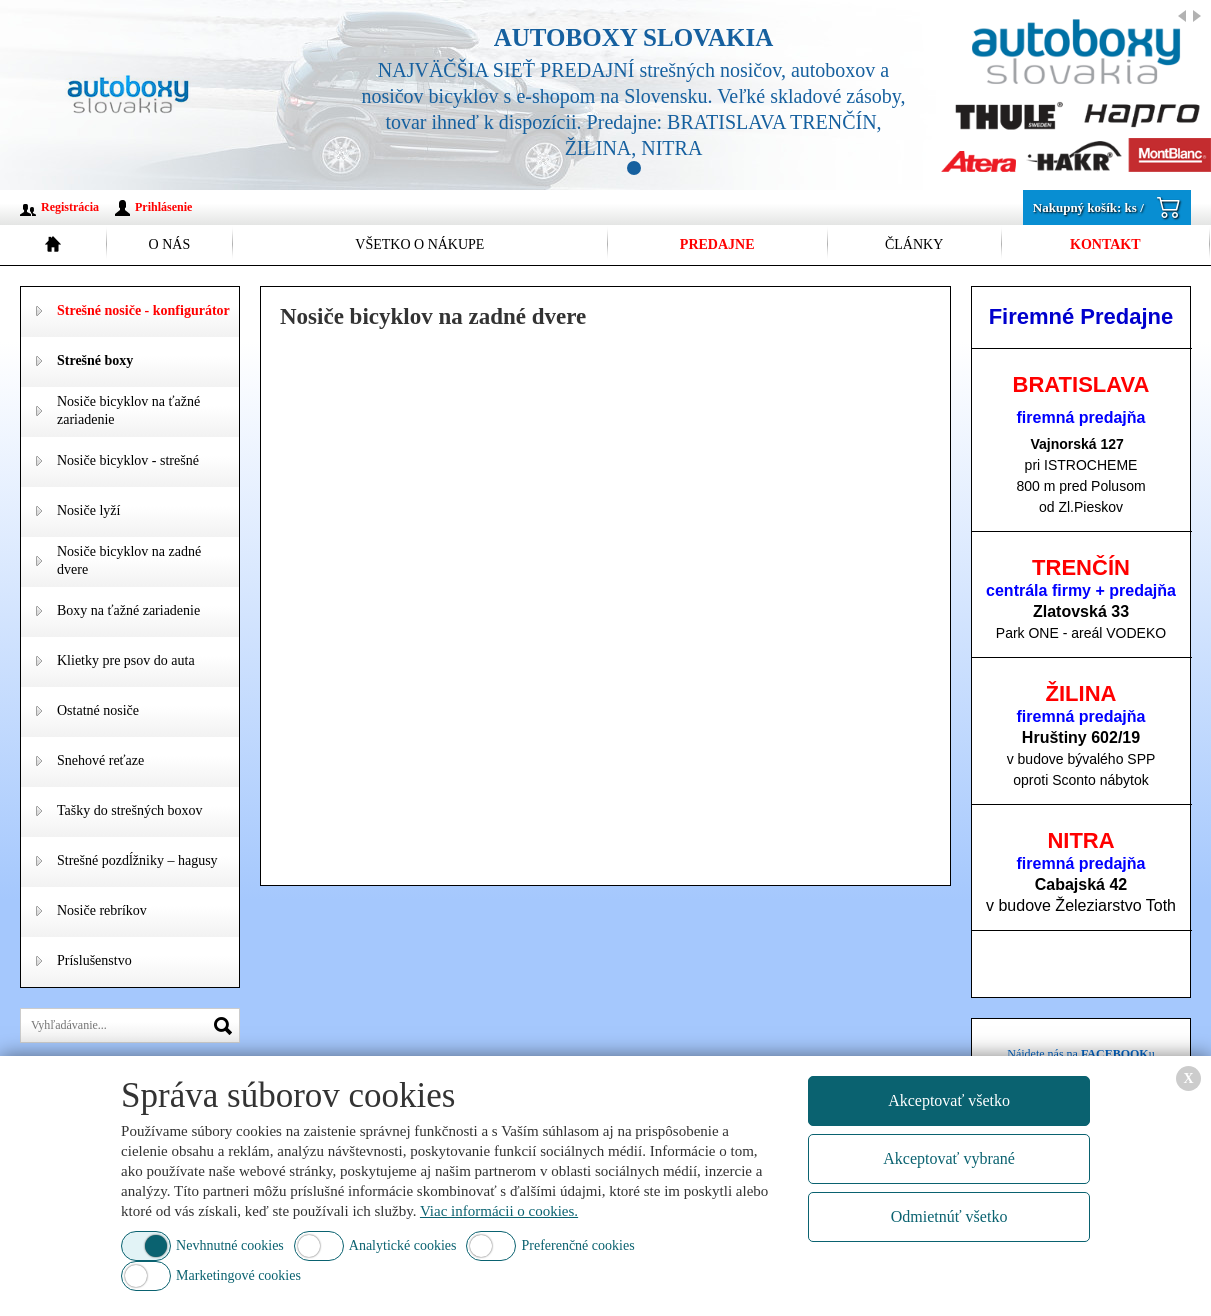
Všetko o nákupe (419, 244)
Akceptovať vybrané (949, 1158)
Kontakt (1105, 244)
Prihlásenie (163, 207)
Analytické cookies (403, 1245)
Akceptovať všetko (949, 1100)
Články (914, 244)
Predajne (717, 244)
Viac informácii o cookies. (499, 1211)
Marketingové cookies (238, 1275)
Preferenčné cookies (577, 1245)
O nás (170, 244)
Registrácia (70, 207)
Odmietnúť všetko (949, 1216)
